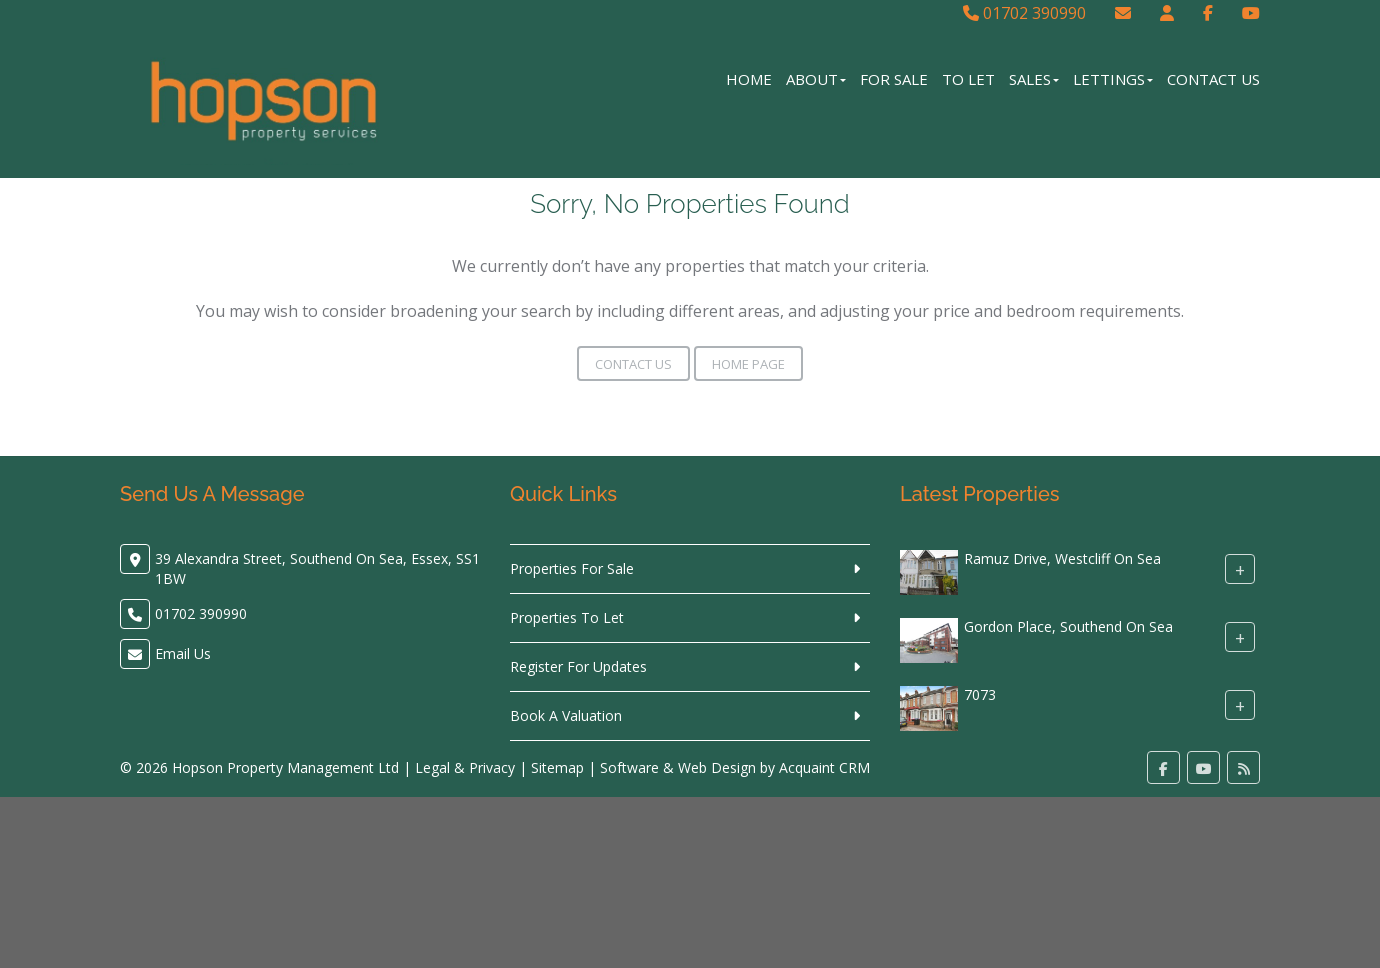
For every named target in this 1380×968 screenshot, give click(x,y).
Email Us (183, 653)
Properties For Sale (572, 568)
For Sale (894, 79)
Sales (1034, 79)
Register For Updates (578, 666)
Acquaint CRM (824, 767)
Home (749, 79)
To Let (968, 79)
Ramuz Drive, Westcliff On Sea (1062, 558)
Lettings (1113, 79)
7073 (980, 694)
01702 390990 (1024, 13)
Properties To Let (567, 617)
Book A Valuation (566, 715)
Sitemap (557, 767)
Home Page (748, 364)
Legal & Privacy (465, 767)
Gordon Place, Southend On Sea (1068, 626)
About (816, 79)
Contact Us (1213, 79)
